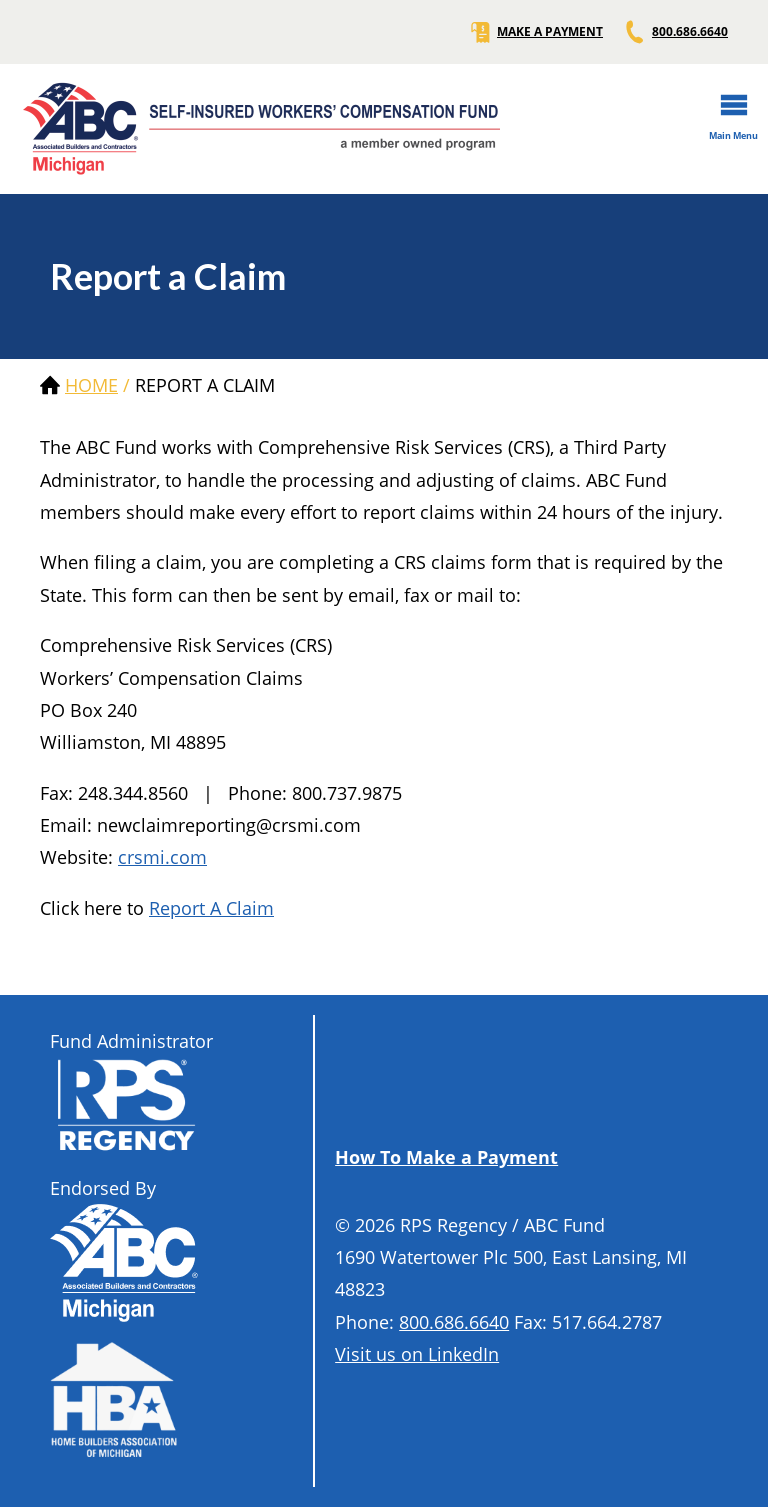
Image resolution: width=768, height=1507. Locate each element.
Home (91, 385)
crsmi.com (162, 857)
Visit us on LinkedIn (417, 1354)
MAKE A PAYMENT (535, 32)
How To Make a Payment (446, 1157)
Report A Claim (211, 908)
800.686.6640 (675, 32)
